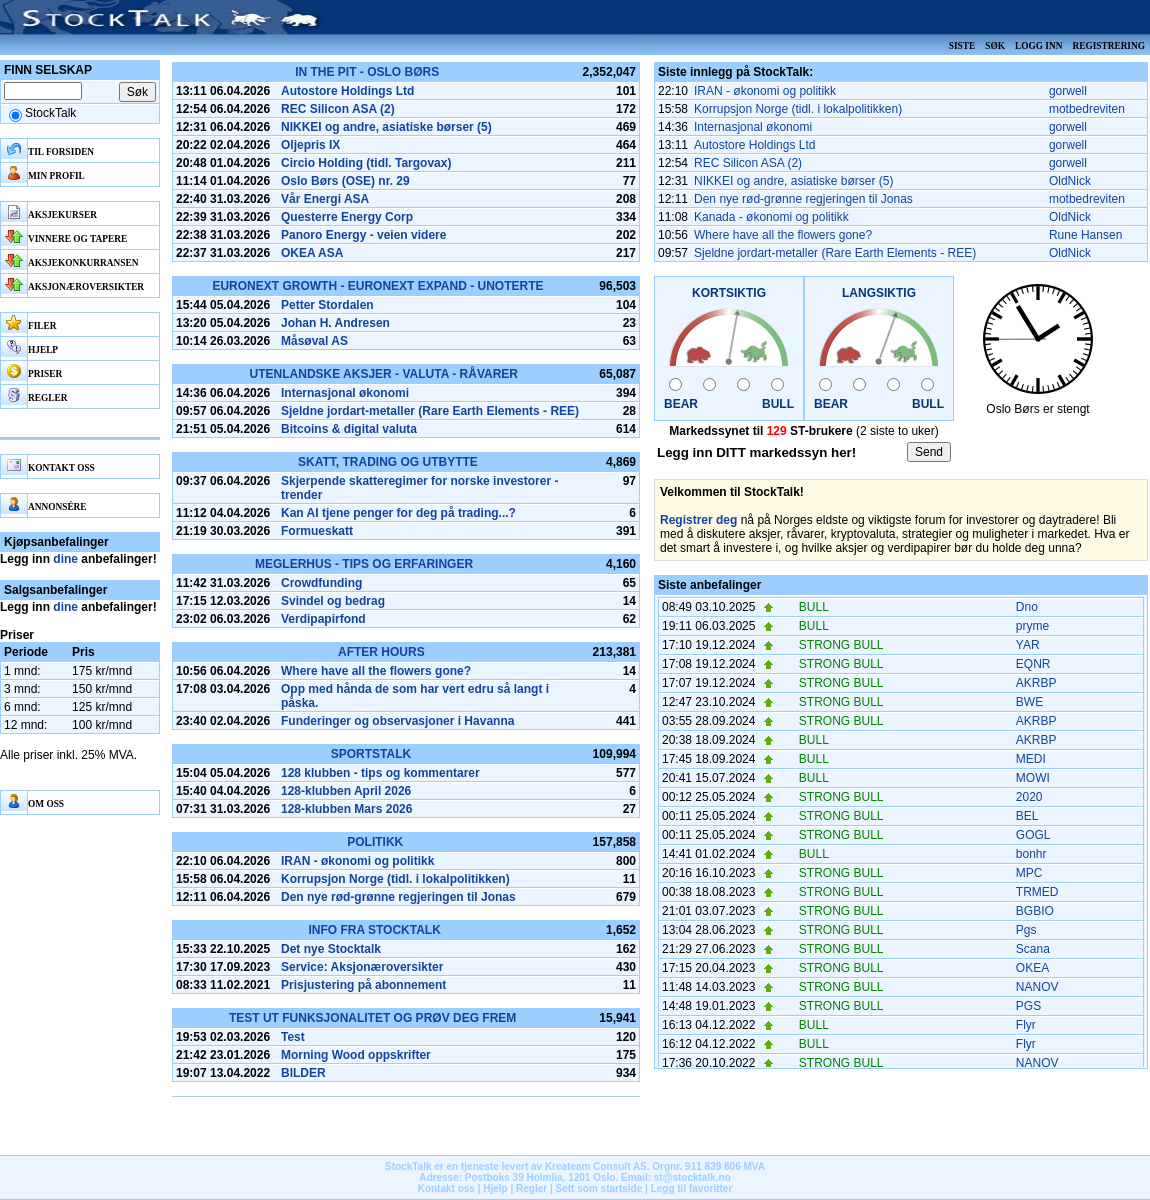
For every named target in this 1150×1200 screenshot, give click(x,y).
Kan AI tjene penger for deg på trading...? (398, 513)
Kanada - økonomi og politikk (771, 217)
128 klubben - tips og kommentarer (380, 773)
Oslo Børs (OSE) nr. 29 (345, 181)
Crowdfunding (321, 583)
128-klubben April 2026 (346, 791)
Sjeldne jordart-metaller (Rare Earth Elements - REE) (430, 411)
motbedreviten (1087, 109)
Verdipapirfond (323, 619)
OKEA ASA (312, 253)
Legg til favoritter (692, 1188)
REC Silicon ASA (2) (338, 109)
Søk (995, 46)
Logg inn (1038, 46)
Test (293, 1037)
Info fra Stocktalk (374, 930)
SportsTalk (371, 754)
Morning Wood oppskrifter (356, 1055)
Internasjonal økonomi (345, 393)
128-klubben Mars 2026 (346, 809)
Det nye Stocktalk (331, 949)
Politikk (375, 842)
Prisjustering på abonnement (363, 985)
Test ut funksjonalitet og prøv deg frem (372, 1018)
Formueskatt (317, 531)
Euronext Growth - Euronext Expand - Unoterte (377, 286)
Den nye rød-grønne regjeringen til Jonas (398, 897)
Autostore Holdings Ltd (347, 91)
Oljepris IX (310, 145)
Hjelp (495, 1188)
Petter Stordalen (327, 305)
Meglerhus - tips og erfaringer (364, 564)
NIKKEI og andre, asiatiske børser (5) (386, 127)
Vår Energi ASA (325, 199)
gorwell (1068, 91)
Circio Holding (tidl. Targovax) (366, 163)
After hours (381, 652)
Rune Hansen (1085, 235)
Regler (531, 1188)
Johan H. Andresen (335, 323)
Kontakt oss (446, 1188)
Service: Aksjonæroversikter (362, 967)
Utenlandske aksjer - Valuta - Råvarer (384, 374)
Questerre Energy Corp (347, 217)
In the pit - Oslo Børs (367, 72)
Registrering (1108, 46)
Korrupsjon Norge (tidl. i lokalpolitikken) (395, 879)
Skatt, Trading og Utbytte (388, 462)
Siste (962, 46)
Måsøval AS (314, 341)
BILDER (303, 1073)
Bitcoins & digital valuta (349, 429)
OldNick (1070, 181)
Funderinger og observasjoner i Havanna (397, 721)
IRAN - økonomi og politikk (357, 861)
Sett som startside (599, 1188)
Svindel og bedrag (333, 601)
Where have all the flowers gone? (376, 671)
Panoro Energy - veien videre (363, 235)
